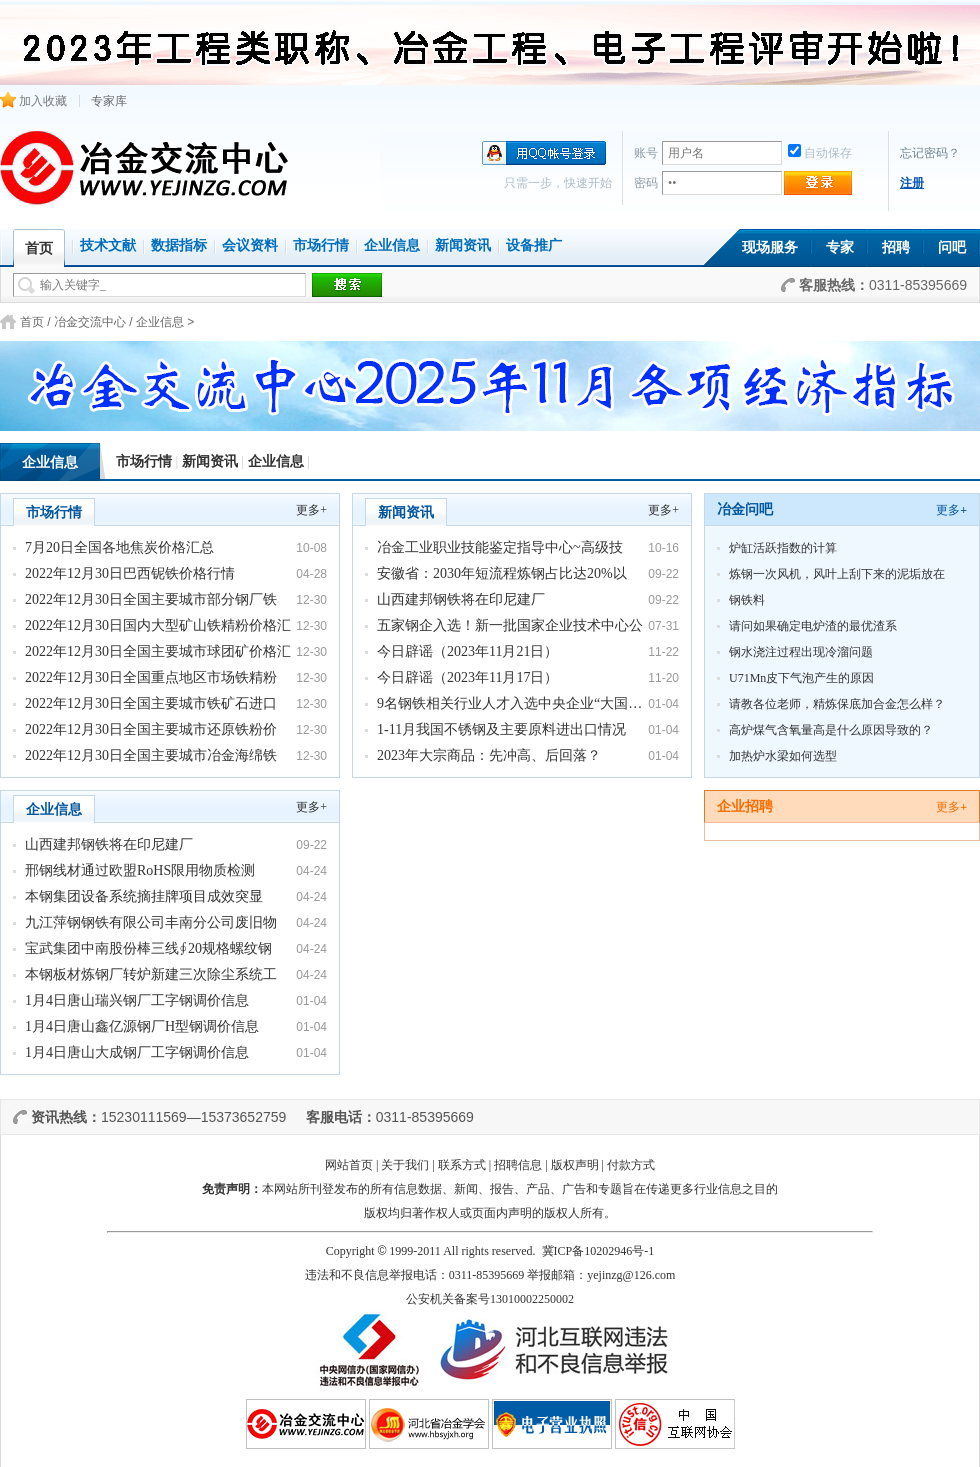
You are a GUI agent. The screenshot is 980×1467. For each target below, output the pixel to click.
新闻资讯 (463, 245)
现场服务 (770, 247)
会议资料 (250, 245)
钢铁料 (747, 600)
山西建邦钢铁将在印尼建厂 (461, 599)
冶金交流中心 (90, 322)
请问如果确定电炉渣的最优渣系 (813, 626)
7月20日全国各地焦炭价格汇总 (119, 547)
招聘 (896, 247)
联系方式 (462, 1165)
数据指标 (179, 245)
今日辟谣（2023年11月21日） (467, 651)
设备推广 (534, 245)
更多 (951, 510)
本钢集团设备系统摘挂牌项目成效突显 (144, 896)
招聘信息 (518, 1165)
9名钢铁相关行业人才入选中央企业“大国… (509, 703)
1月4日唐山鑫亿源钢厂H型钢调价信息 (142, 1026)
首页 (32, 322)
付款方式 (631, 1165)
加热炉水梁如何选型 (783, 756)
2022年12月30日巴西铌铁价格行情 (130, 573)
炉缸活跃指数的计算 (783, 548)
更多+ (311, 510)
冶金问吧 (745, 509)
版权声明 (575, 1165)
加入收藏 (33, 101)
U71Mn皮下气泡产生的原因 (801, 678)
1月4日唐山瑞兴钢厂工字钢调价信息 (137, 1000)
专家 (840, 247)
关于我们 (405, 1165)
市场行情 (321, 245)
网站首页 (349, 1165)
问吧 (952, 247)
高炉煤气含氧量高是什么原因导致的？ (831, 730)
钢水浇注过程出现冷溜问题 (801, 652)
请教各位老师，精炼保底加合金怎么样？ (837, 704)
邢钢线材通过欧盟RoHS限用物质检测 (140, 870)
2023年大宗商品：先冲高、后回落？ (489, 755)
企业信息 (392, 245)
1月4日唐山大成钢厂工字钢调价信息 (137, 1052)
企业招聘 (745, 806)
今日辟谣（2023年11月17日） (467, 677)
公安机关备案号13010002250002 (490, 1299)
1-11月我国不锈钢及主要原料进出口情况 (501, 729)
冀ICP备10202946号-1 (598, 1251)
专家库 (109, 101)
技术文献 (108, 245)
